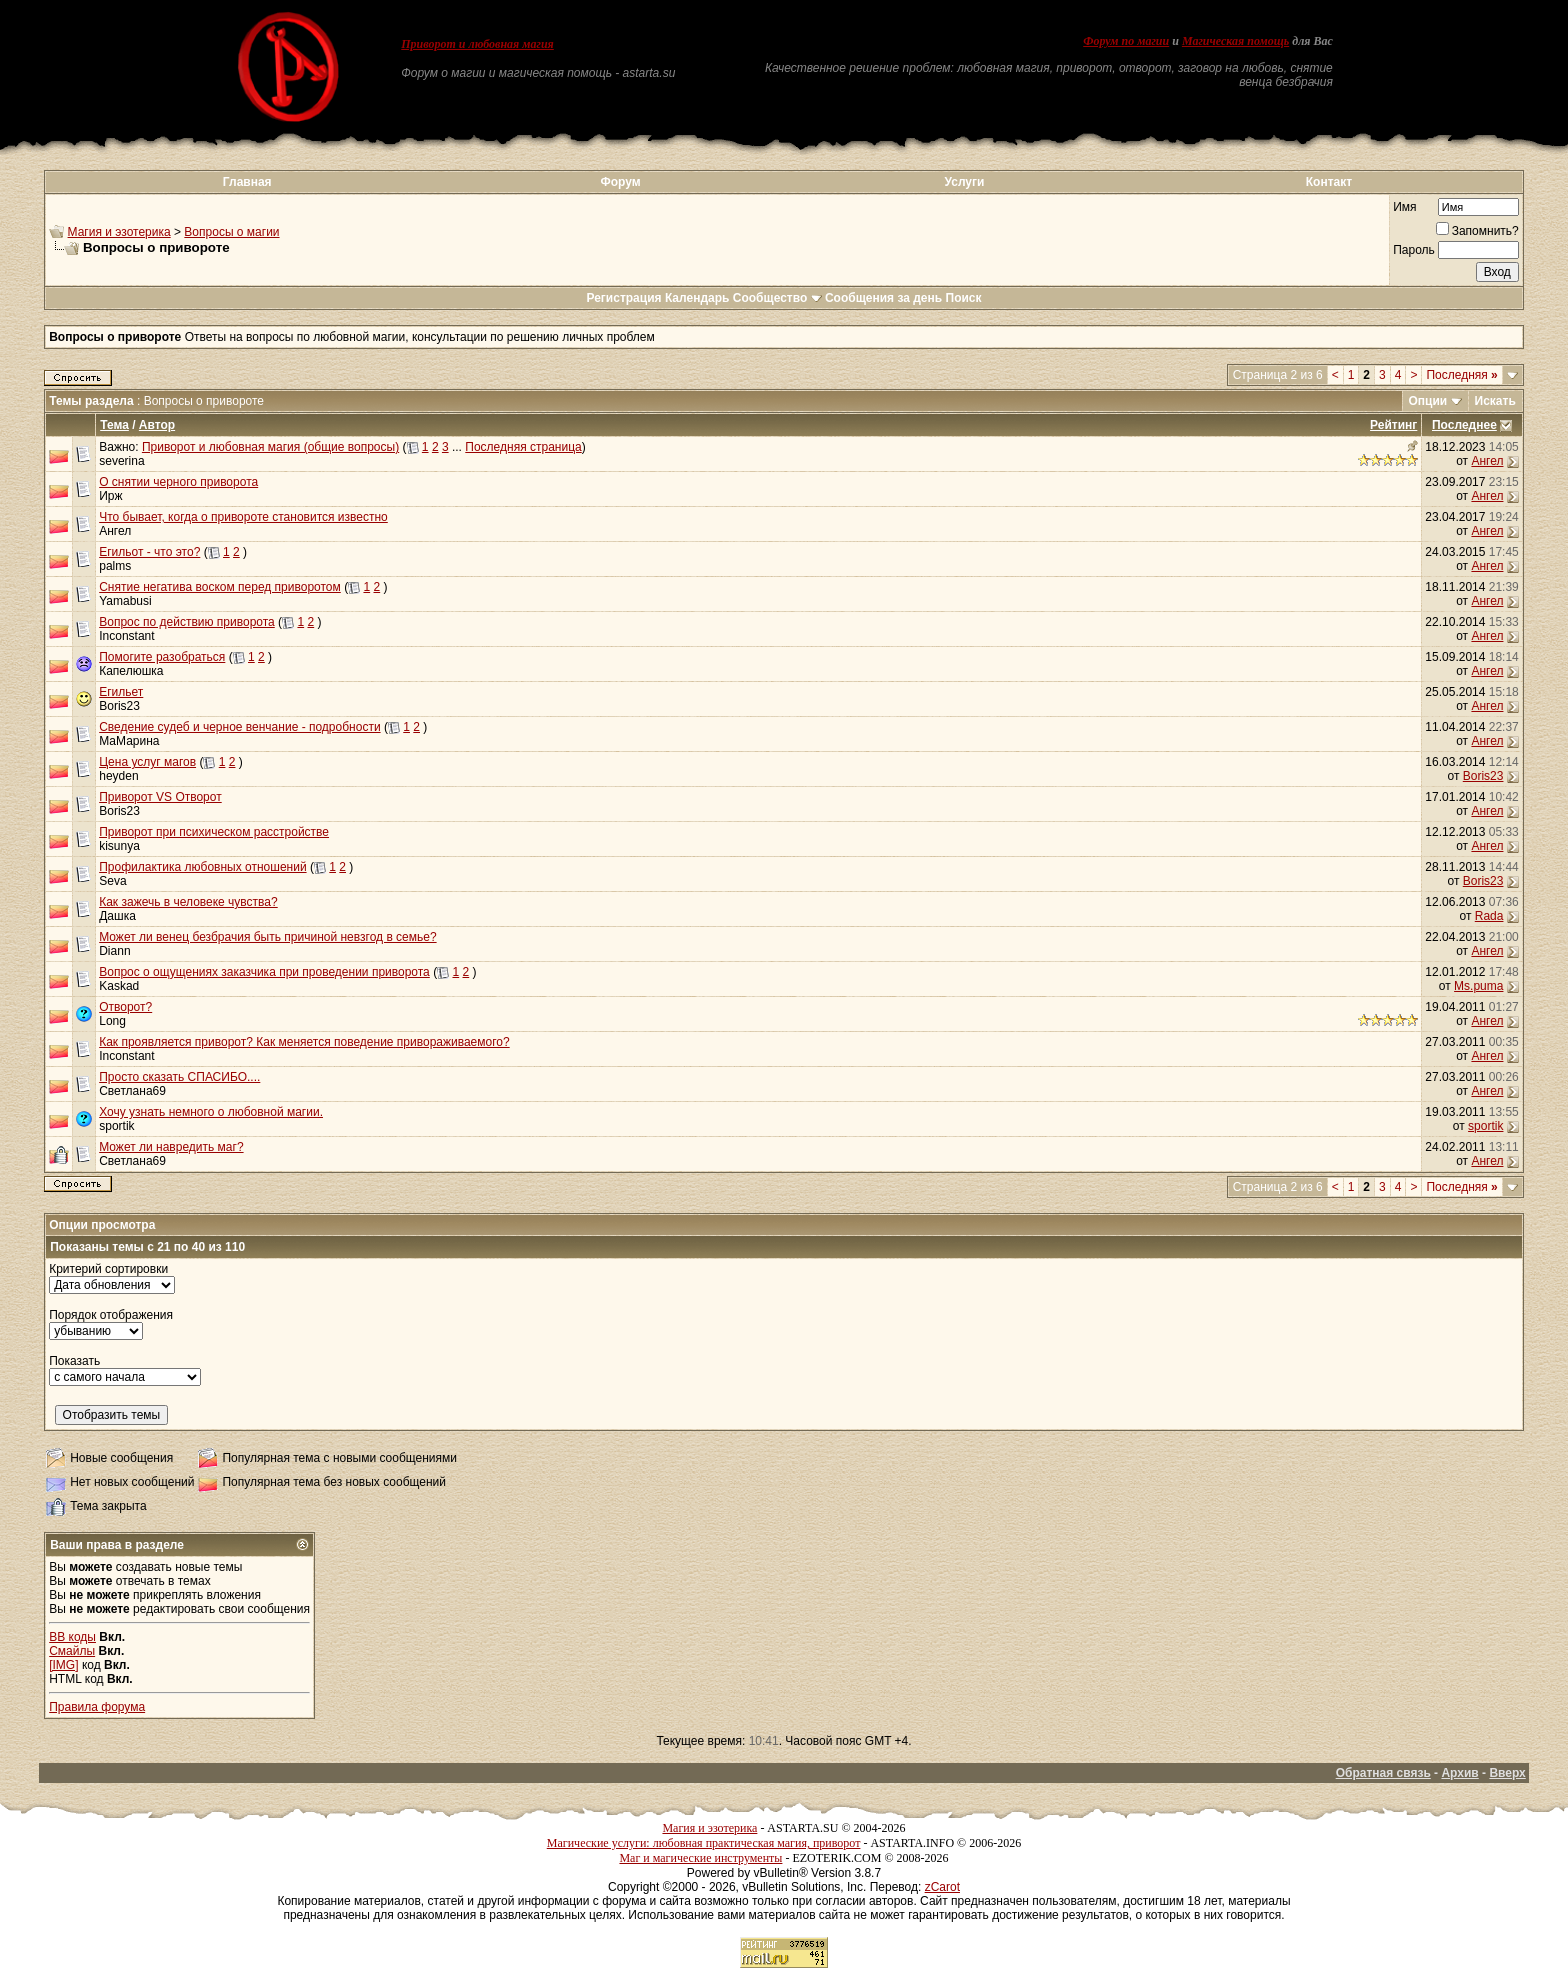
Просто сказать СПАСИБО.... (179, 1077)
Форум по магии (1126, 41)
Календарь (697, 298)
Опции (1428, 401)
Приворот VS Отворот (160, 797)
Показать (74, 1361)
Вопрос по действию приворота (187, 622)
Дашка (117, 916)
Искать (1495, 401)
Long (112, 1021)
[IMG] (63, 1665)
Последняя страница (523, 447)
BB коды (72, 1637)
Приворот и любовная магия (477, 44)
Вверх (1507, 1773)
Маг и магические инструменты (700, 1858)
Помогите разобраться (162, 657)
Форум (620, 182)
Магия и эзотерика (119, 232)
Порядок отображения (111, 1315)
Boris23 (119, 706)
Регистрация (623, 298)
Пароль (1414, 250)
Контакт (1329, 182)
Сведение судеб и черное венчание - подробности (239, 727)
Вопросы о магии (231, 232)
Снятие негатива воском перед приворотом (220, 587)
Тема (114, 425)
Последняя (1461, 375)
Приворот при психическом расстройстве (214, 832)
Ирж (110, 496)
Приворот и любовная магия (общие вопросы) (270, 447)
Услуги (965, 182)
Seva (112, 881)
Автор (157, 425)
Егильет (121, 692)
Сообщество (777, 298)
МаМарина (129, 741)
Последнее (1464, 425)
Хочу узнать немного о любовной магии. (211, 1112)
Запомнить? (1477, 231)
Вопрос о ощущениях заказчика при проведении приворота (264, 972)
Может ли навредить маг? (171, 1147)
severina (121, 461)
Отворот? (125, 1007)
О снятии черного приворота (178, 482)
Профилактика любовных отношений (202, 867)
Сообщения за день (883, 298)
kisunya (119, 846)
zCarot (942, 1887)
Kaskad (119, 986)
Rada (1489, 916)
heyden (118, 776)
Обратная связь (1383, 1773)
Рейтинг (1393, 425)
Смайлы (72, 1651)
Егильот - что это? (149, 552)
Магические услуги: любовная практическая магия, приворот (704, 1843)
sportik (116, 1126)
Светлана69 (132, 1091)
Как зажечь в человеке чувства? (188, 902)
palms (115, 566)
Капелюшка (131, 671)
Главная (247, 182)
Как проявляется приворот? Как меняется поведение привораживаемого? (304, 1042)
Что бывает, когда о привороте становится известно (243, 517)
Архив (1459, 1773)
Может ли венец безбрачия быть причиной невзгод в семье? (267, 937)
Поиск (964, 298)
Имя (1404, 207)
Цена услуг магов (147, 762)
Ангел (1487, 461)
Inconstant (126, 636)
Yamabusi (125, 601)
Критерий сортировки (108, 1269)
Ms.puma (1478, 986)
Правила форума (97, 1707)
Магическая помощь (1235, 41)
